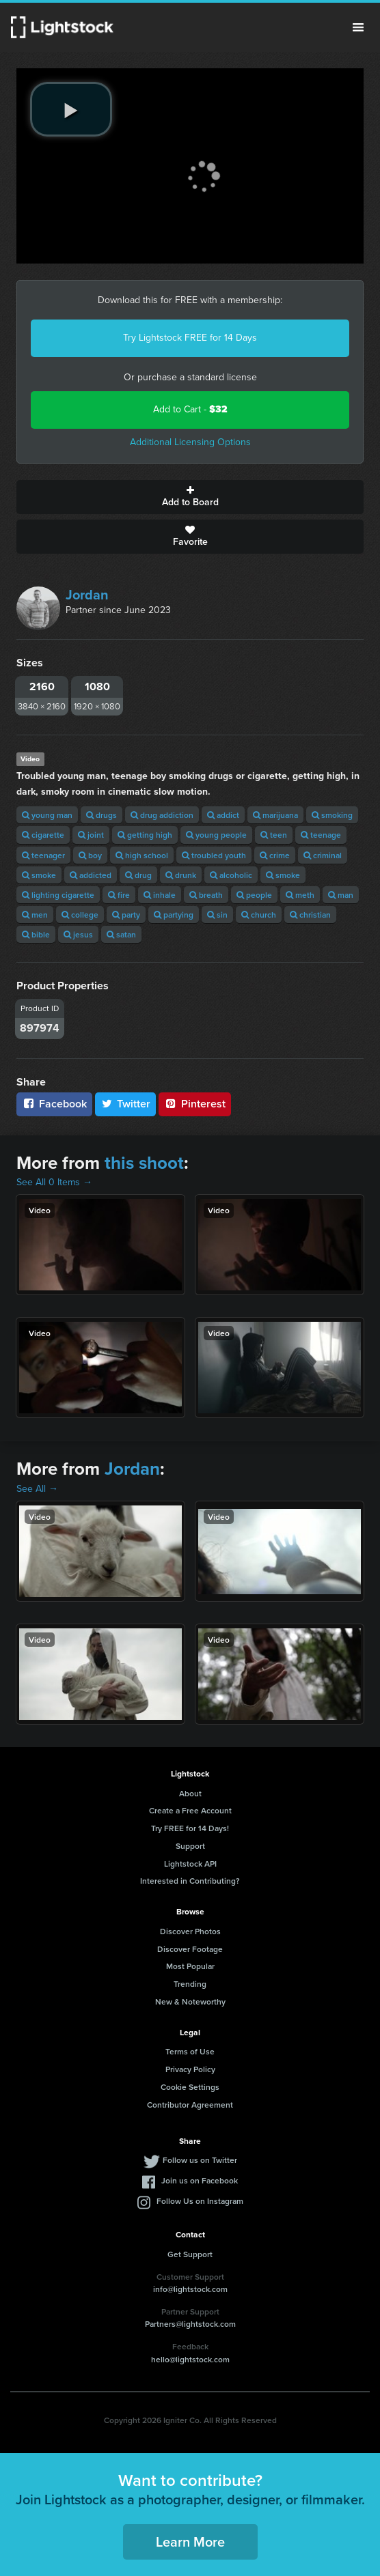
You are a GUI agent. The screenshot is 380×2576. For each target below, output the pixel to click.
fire (119, 895)
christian (310, 914)
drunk (180, 875)
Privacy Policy (190, 2069)
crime (275, 855)
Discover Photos (190, 1931)
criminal (322, 855)
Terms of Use (190, 2051)
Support (190, 1846)
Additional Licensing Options (190, 442)
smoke (39, 875)
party (126, 914)
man (340, 895)
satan (121, 934)
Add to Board (190, 497)
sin (217, 914)
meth (300, 895)
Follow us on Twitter (200, 2160)
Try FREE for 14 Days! (190, 1828)
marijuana (275, 815)
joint (91, 834)
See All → (37, 1489)
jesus (78, 934)
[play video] (71, 109)
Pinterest (195, 1104)
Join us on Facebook (199, 2180)
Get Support (190, 2254)
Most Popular (190, 1966)
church (258, 914)
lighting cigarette (58, 895)
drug (138, 875)
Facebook (54, 1104)
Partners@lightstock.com (190, 2324)
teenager (43, 855)
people (254, 895)
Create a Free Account (190, 1810)
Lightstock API (190, 1863)
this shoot (144, 1163)
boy (90, 855)
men (35, 914)
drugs (101, 815)
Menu (358, 27)
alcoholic (231, 875)
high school (142, 855)
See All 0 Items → (54, 1182)
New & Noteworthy (190, 2001)
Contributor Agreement (190, 2104)
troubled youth (214, 855)
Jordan (87, 594)
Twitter (125, 1104)
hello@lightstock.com (190, 2359)
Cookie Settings (190, 2087)
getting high (145, 834)
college (80, 914)
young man (47, 815)
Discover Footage (190, 1949)
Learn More (190, 2541)
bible (36, 934)
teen (273, 834)
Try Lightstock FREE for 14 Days (190, 337)
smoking (332, 815)
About (190, 1793)
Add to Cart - (190, 409)
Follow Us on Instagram (200, 2201)
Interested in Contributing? (190, 1880)
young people (216, 834)
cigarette (43, 834)
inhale (160, 895)
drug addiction (162, 815)
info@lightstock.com (190, 2289)
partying (173, 914)
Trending (190, 1984)
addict (223, 815)
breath (206, 895)
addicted (90, 875)
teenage (321, 834)
